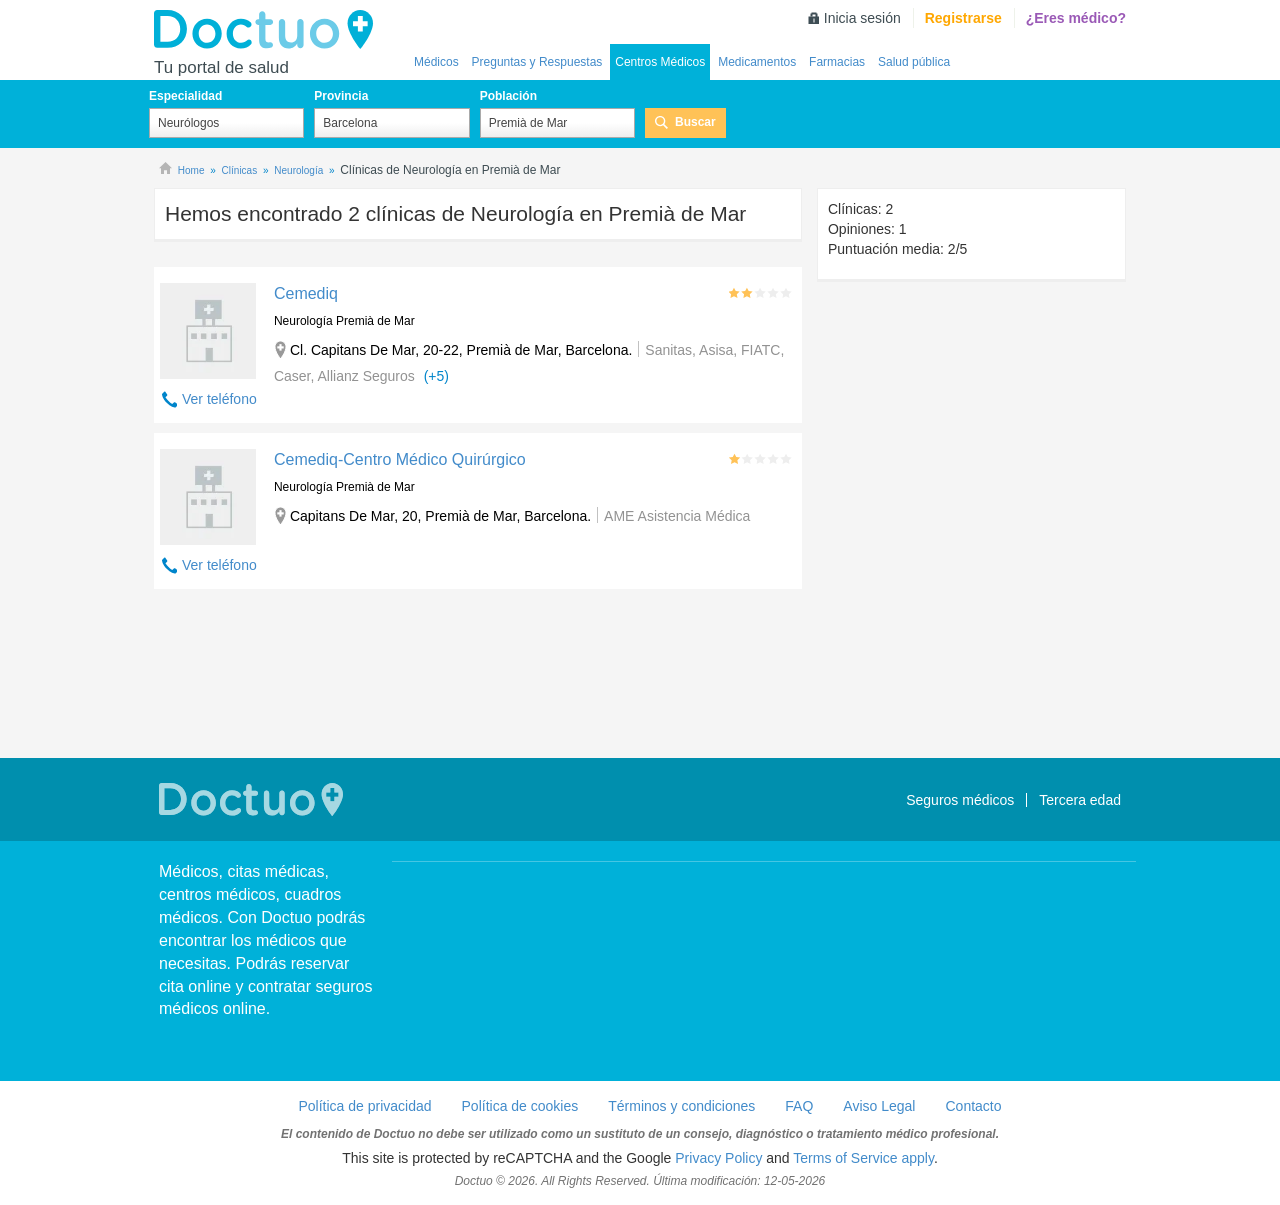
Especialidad (185, 96)
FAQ (799, 1106)
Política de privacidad (364, 1106)
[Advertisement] (478, 676)
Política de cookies (520, 1106)
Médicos (436, 62)
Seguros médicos (960, 800)
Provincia (341, 96)
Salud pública (914, 62)
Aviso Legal (879, 1106)
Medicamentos (757, 62)
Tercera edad (1080, 800)
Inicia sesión (862, 18)
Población (508, 96)
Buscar (695, 122)
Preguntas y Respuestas (537, 62)
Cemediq (306, 293)
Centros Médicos (660, 62)
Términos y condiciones (681, 1106)
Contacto (973, 1106)
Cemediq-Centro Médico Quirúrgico (400, 459)
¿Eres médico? (1076, 18)
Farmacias (837, 62)
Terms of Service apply (863, 1158)
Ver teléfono (219, 399)
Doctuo (269, 30)
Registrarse (963, 18)
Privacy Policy (718, 1158)
